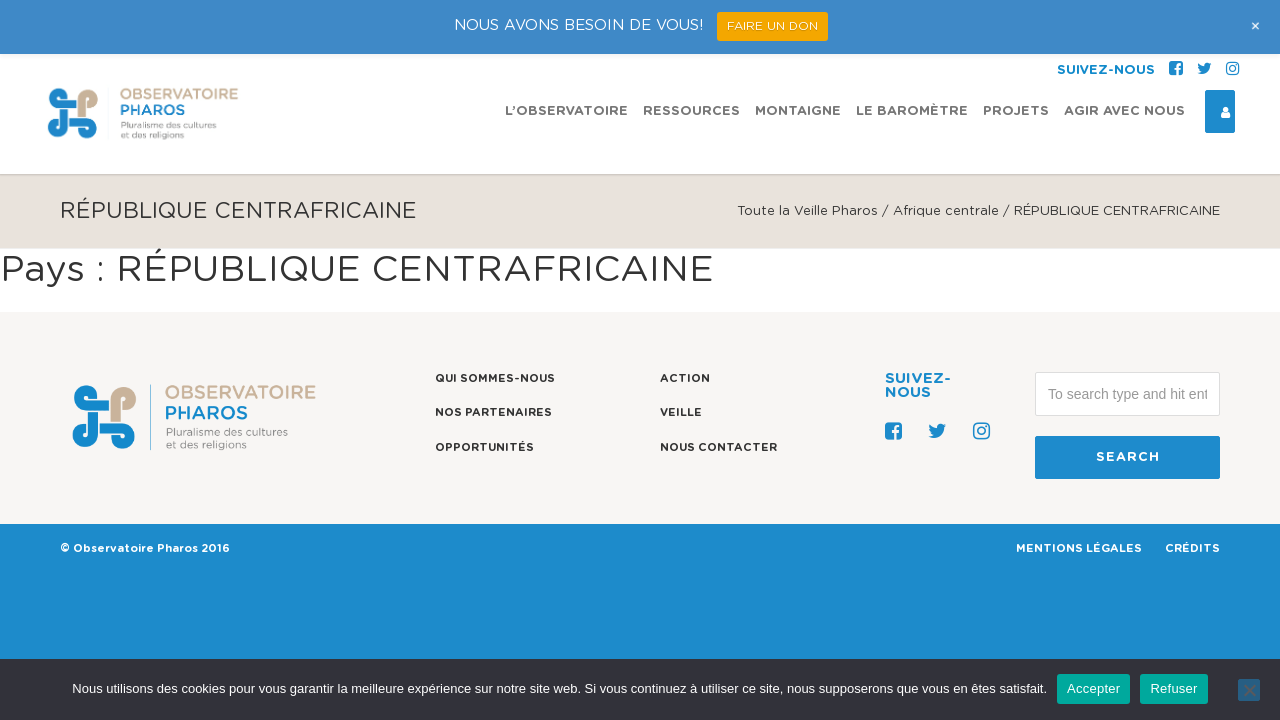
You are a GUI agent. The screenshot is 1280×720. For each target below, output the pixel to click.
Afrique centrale (946, 211)
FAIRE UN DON (772, 26)
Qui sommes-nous (495, 378)
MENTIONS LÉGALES (1079, 548)
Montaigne (798, 57)
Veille (681, 412)
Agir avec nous (1124, 57)
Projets (1016, 57)
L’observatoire (566, 57)
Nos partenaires (493, 412)
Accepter (1093, 688)
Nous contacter (718, 447)
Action (685, 378)
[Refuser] (1249, 690)
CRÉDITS (1192, 548)
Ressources (691, 57)
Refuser (1173, 688)
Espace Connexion (1218, 58)
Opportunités (484, 447)
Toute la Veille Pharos (807, 211)
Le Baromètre (912, 57)
